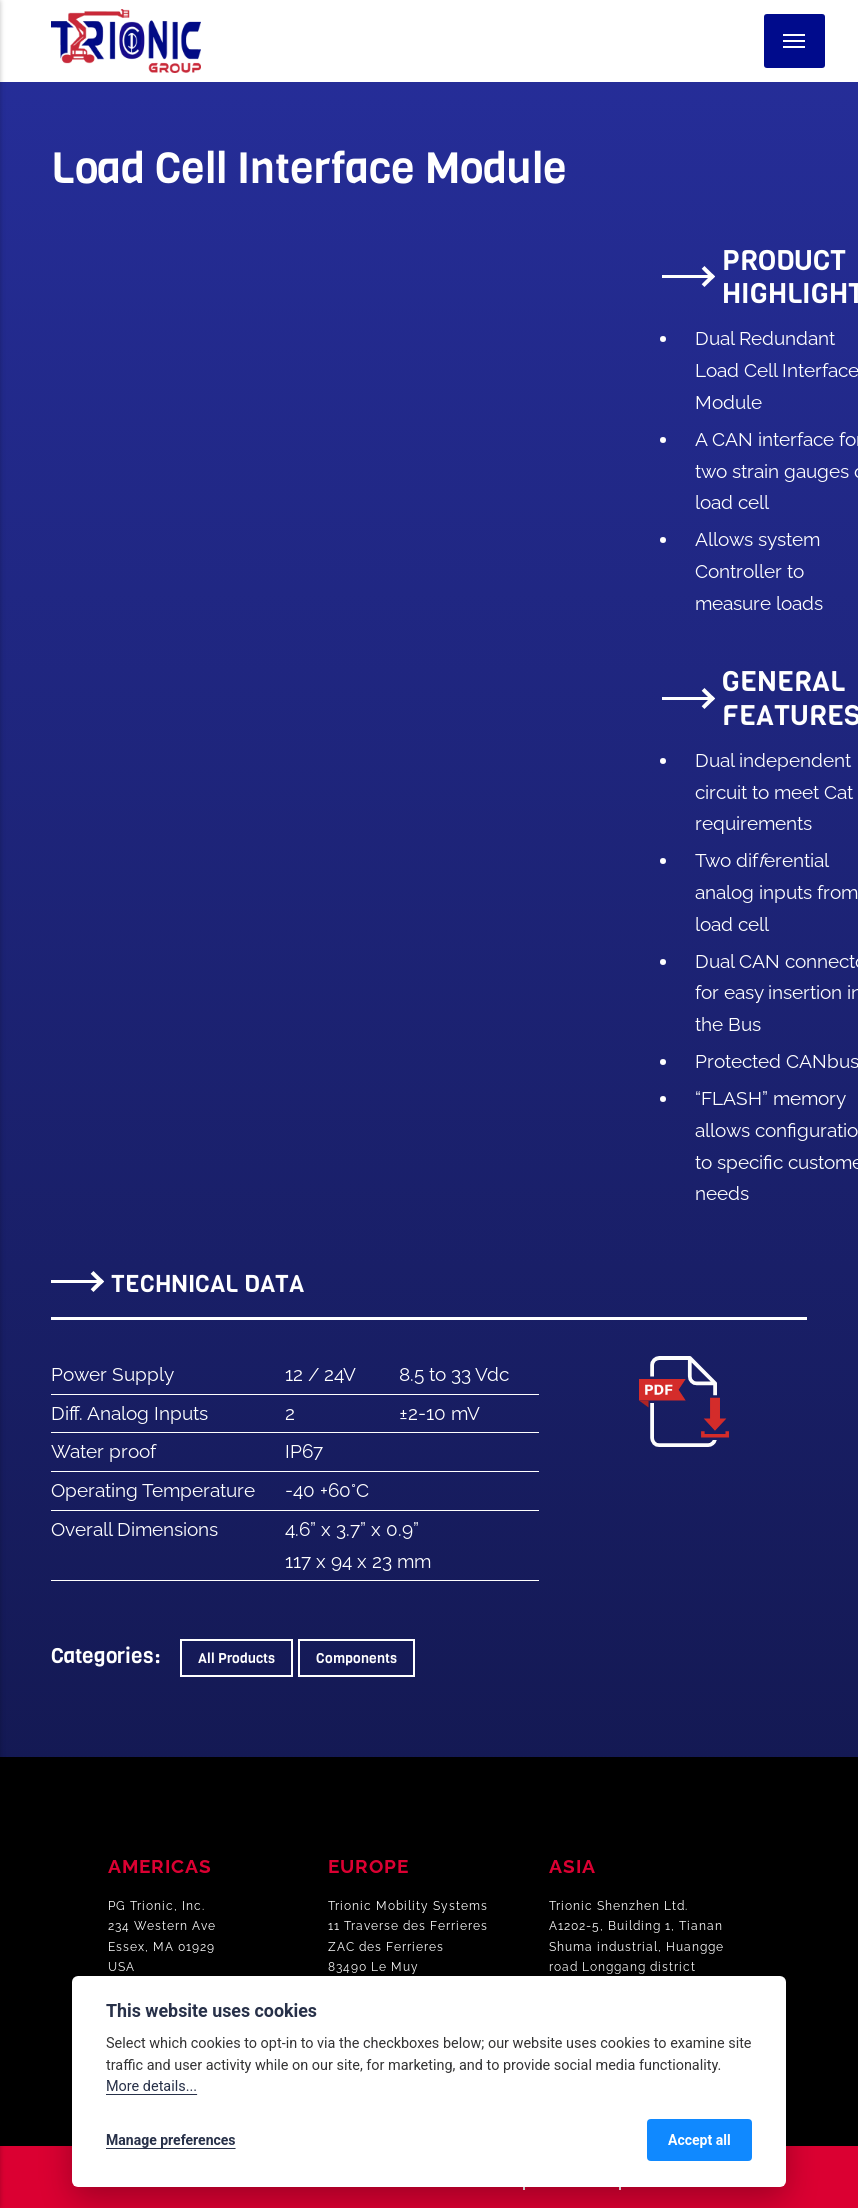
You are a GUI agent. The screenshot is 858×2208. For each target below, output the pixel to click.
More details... (151, 2086)
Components (356, 1658)
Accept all (699, 2140)
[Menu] (794, 41)
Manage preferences (171, 2140)
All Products (236, 1658)
